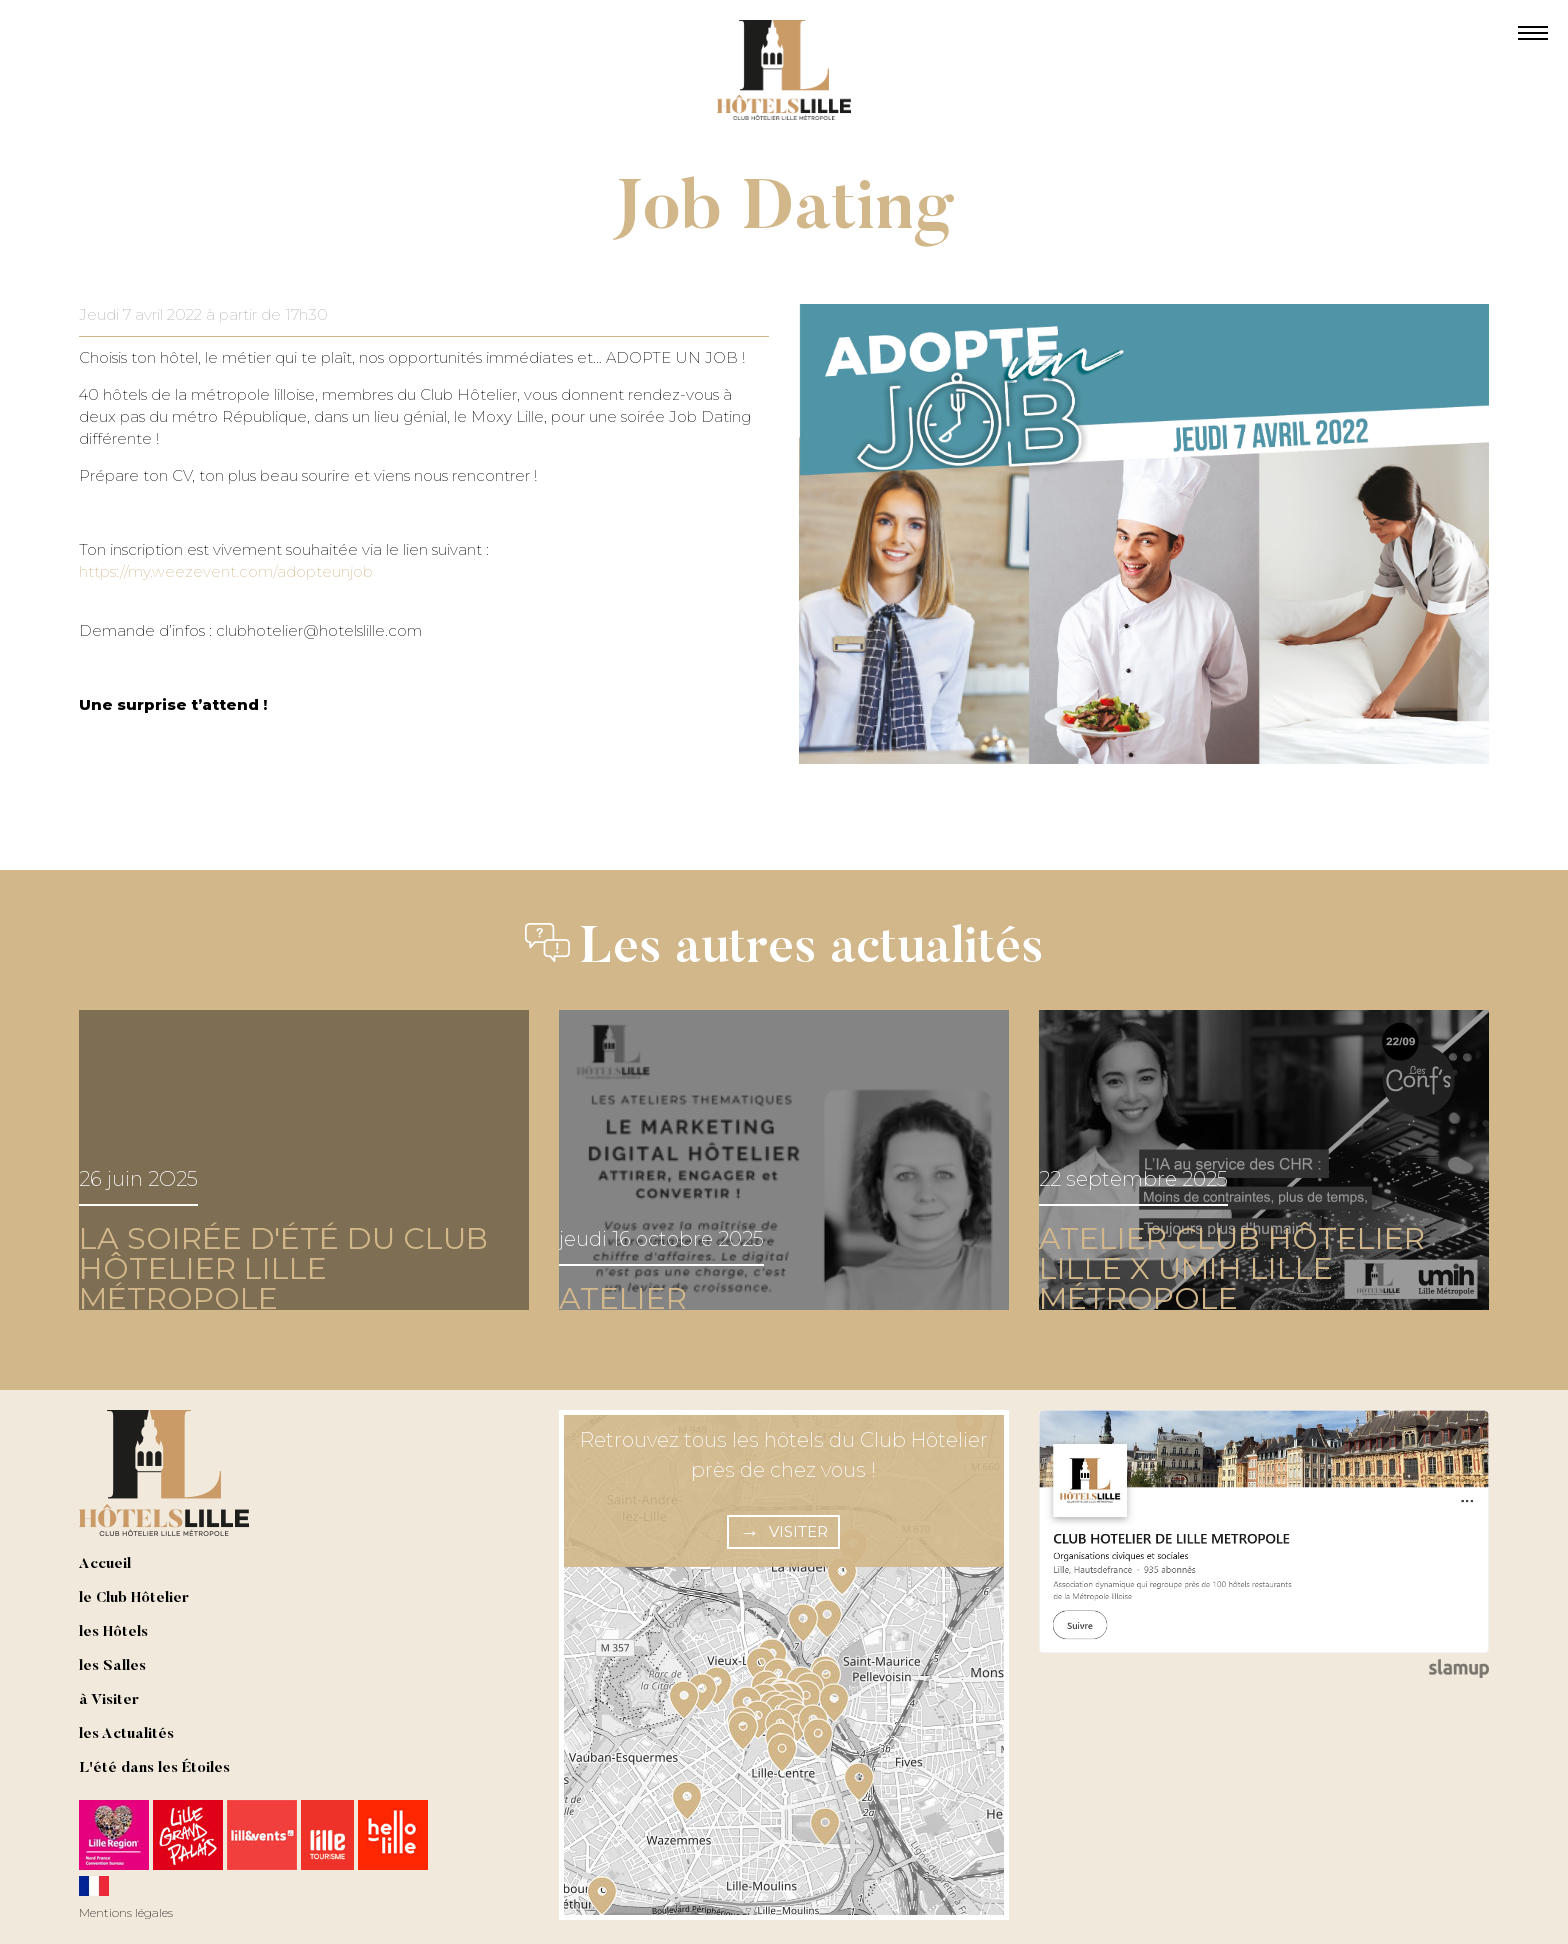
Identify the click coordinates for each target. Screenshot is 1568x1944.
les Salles (112, 1666)
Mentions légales (126, 1912)
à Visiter (109, 1700)
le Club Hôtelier (134, 1598)
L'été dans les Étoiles (154, 1768)
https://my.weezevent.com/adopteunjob (226, 571)
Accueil (105, 1564)
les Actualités (126, 1734)
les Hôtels (113, 1632)
